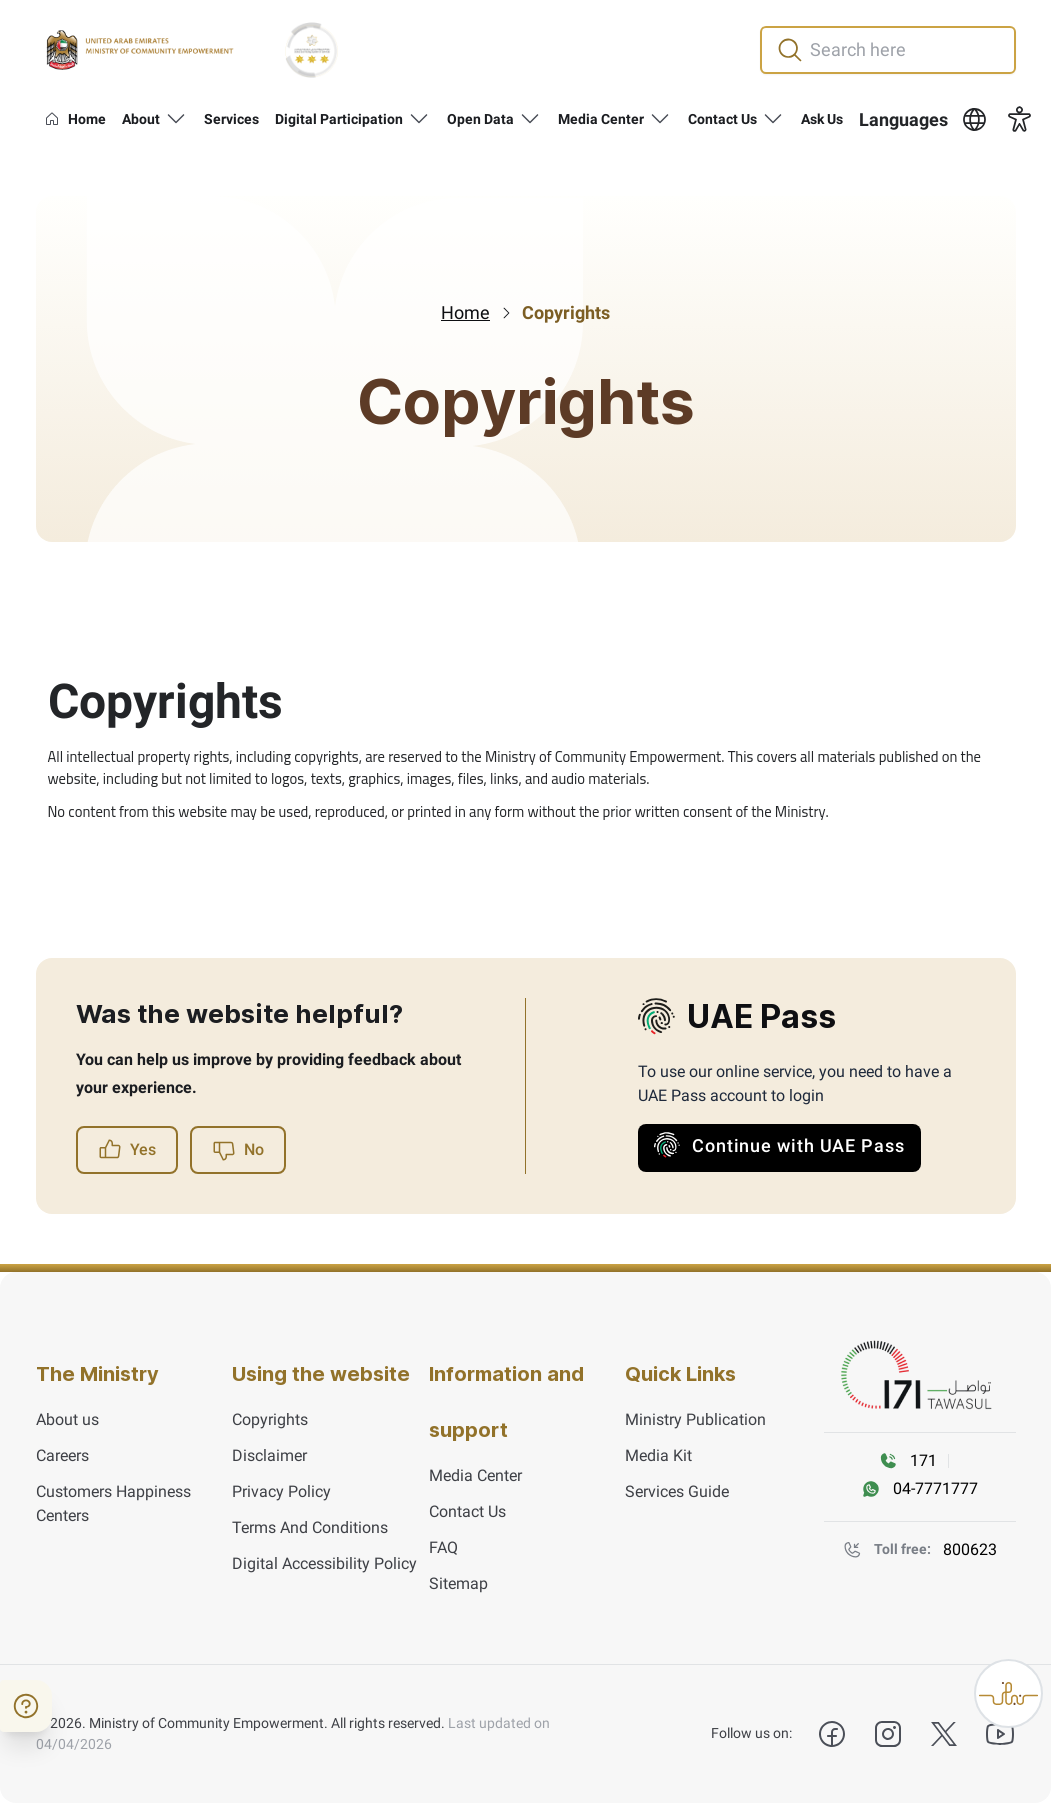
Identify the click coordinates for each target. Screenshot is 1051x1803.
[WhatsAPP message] (919, 1489)
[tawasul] (920, 1376)
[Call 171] (913, 1461)
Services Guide (677, 1491)
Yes (127, 1150)
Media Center (475, 1475)
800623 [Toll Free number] (970, 1549)
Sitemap (458, 1583)
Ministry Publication (695, 1419)
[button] (924, 120)
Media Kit (658, 1455)
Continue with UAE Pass (779, 1145)
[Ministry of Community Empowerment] (140, 50)
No (238, 1150)
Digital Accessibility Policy (324, 1563)
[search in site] (910, 50)
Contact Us (467, 1511)
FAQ (443, 1547)
